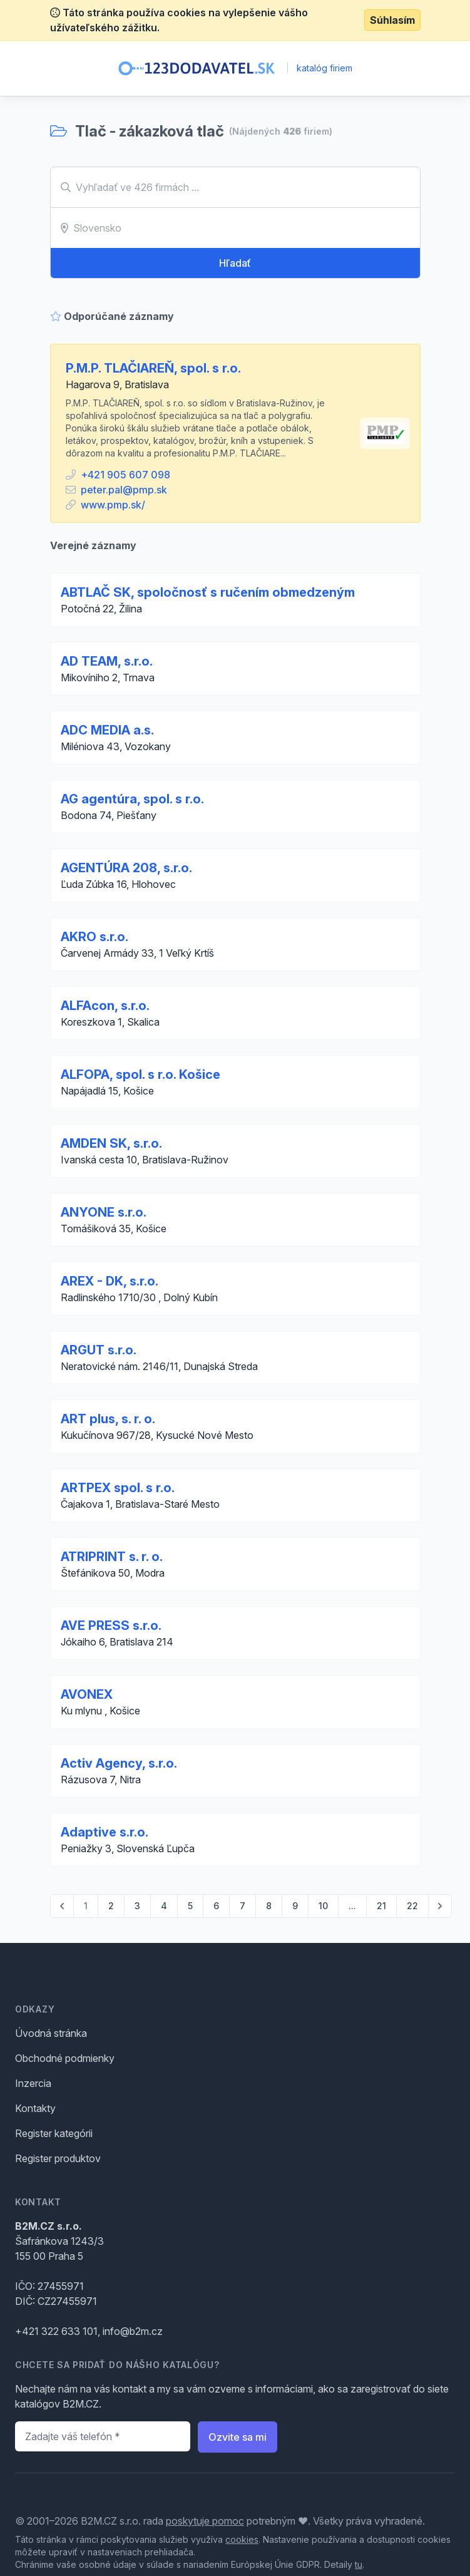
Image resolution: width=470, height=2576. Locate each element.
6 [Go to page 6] (216, 1905)
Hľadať (235, 263)
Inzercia (33, 2083)
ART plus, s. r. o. (108, 1418)
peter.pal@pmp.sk (124, 489)
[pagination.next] (440, 1906)
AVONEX (87, 1694)
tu (358, 2564)
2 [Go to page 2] (111, 1905)
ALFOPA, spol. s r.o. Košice (140, 1074)
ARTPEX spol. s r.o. (118, 1487)
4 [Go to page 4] (164, 1905)
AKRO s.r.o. (94, 936)
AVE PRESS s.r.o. (111, 1625)
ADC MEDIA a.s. (107, 730)
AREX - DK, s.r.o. (109, 1281)
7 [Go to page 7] (242, 1905)
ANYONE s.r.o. (103, 1212)
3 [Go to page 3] (137, 1905)
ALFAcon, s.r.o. (105, 1005)
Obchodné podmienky (65, 2058)
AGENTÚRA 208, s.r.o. (126, 867)
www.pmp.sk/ (113, 504)
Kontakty (35, 2108)
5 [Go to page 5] (190, 1905)
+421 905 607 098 (125, 474)
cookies (241, 2539)
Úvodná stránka (51, 2033)
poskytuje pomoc (205, 2521)
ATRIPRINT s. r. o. (112, 1556)
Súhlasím (392, 20)
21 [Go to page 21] (381, 1905)
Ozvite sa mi (237, 2437)
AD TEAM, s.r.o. (107, 661)
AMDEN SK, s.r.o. (111, 1143)
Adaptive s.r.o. (104, 1832)
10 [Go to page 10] (323, 1905)
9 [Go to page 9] (295, 1905)
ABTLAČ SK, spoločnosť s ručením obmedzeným (208, 592)
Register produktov (58, 2158)
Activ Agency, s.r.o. (119, 1763)
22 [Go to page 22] (412, 1905)
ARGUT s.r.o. (98, 1350)
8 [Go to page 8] (269, 1905)
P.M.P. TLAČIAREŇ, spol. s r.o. (153, 368)
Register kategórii (54, 2133)
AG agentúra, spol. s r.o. (132, 798)
